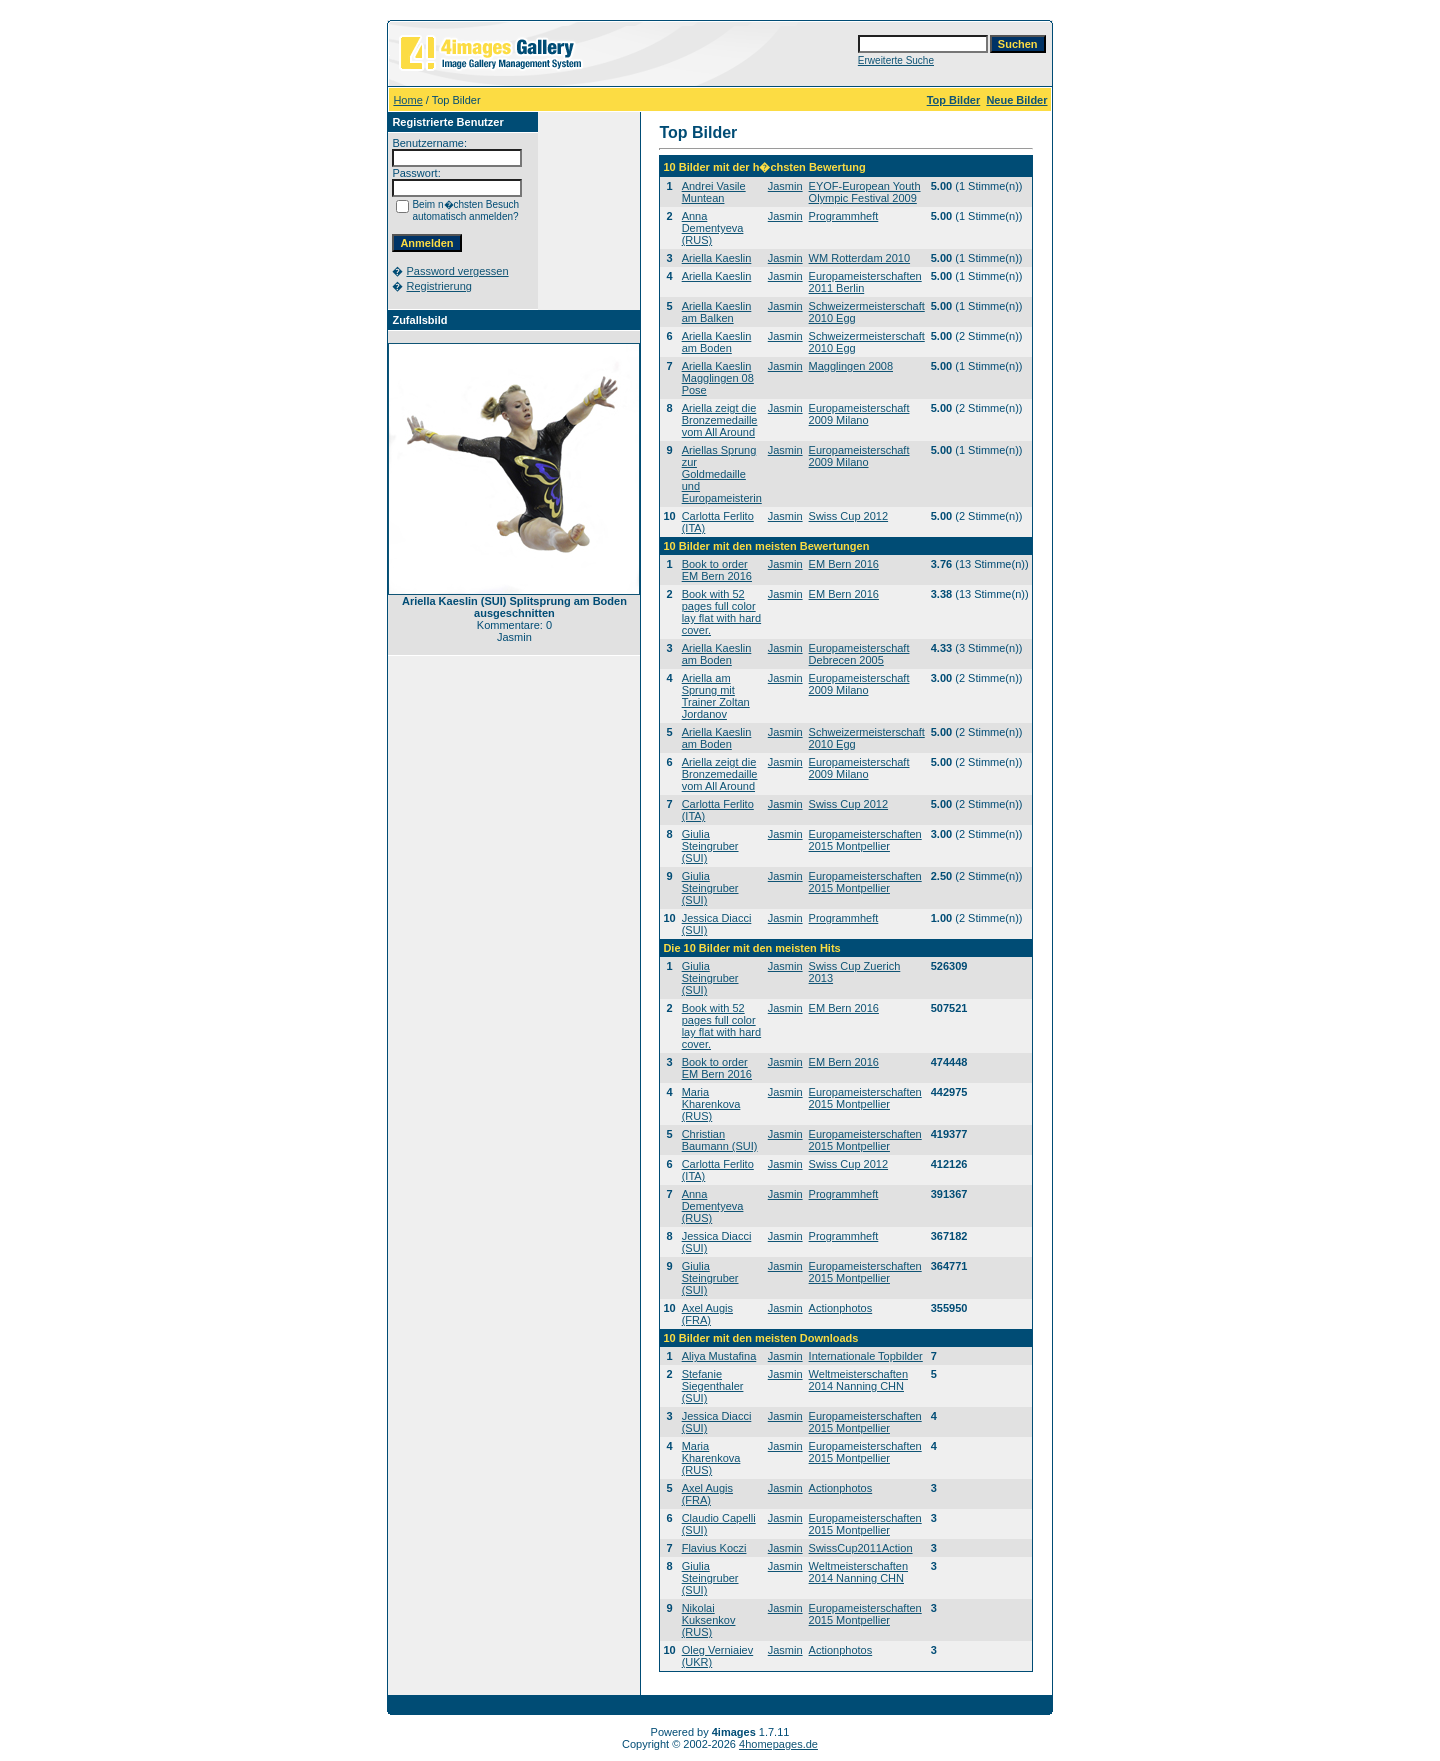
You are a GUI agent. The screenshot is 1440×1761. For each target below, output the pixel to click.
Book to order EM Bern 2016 (717, 570)
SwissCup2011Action (861, 1548)
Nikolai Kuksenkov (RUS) (709, 1620)
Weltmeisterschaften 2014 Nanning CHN (858, 1380)
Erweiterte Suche (896, 60)
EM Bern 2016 (844, 564)
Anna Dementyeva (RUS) (713, 228)
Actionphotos (841, 1308)
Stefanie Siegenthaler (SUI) (713, 1386)
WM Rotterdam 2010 (859, 258)
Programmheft (844, 216)
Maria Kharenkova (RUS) (711, 1104)
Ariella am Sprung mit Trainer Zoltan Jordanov (716, 696)
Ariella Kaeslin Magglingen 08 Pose (718, 378)
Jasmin (785, 186)
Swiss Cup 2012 (849, 516)
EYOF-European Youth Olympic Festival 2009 (865, 192)
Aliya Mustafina (719, 1356)
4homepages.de (778, 1744)
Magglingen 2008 (851, 366)
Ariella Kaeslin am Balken (717, 312)
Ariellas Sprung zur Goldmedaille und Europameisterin (722, 474)
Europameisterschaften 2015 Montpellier (865, 840)
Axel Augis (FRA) (707, 1314)
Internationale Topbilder (866, 1356)
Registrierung (438, 286)
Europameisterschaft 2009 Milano (859, 414)
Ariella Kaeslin (717, 258)
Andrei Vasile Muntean (714, 192)
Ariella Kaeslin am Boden (717, 342)
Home (407, 100)
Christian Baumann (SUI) (720, 1140)
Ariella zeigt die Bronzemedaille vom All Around (720, 420)
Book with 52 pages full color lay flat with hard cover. (721, 612)
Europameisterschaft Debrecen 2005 (859, 654)
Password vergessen (457, 271)
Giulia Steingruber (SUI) (710, 846)
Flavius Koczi (714, 1548)
